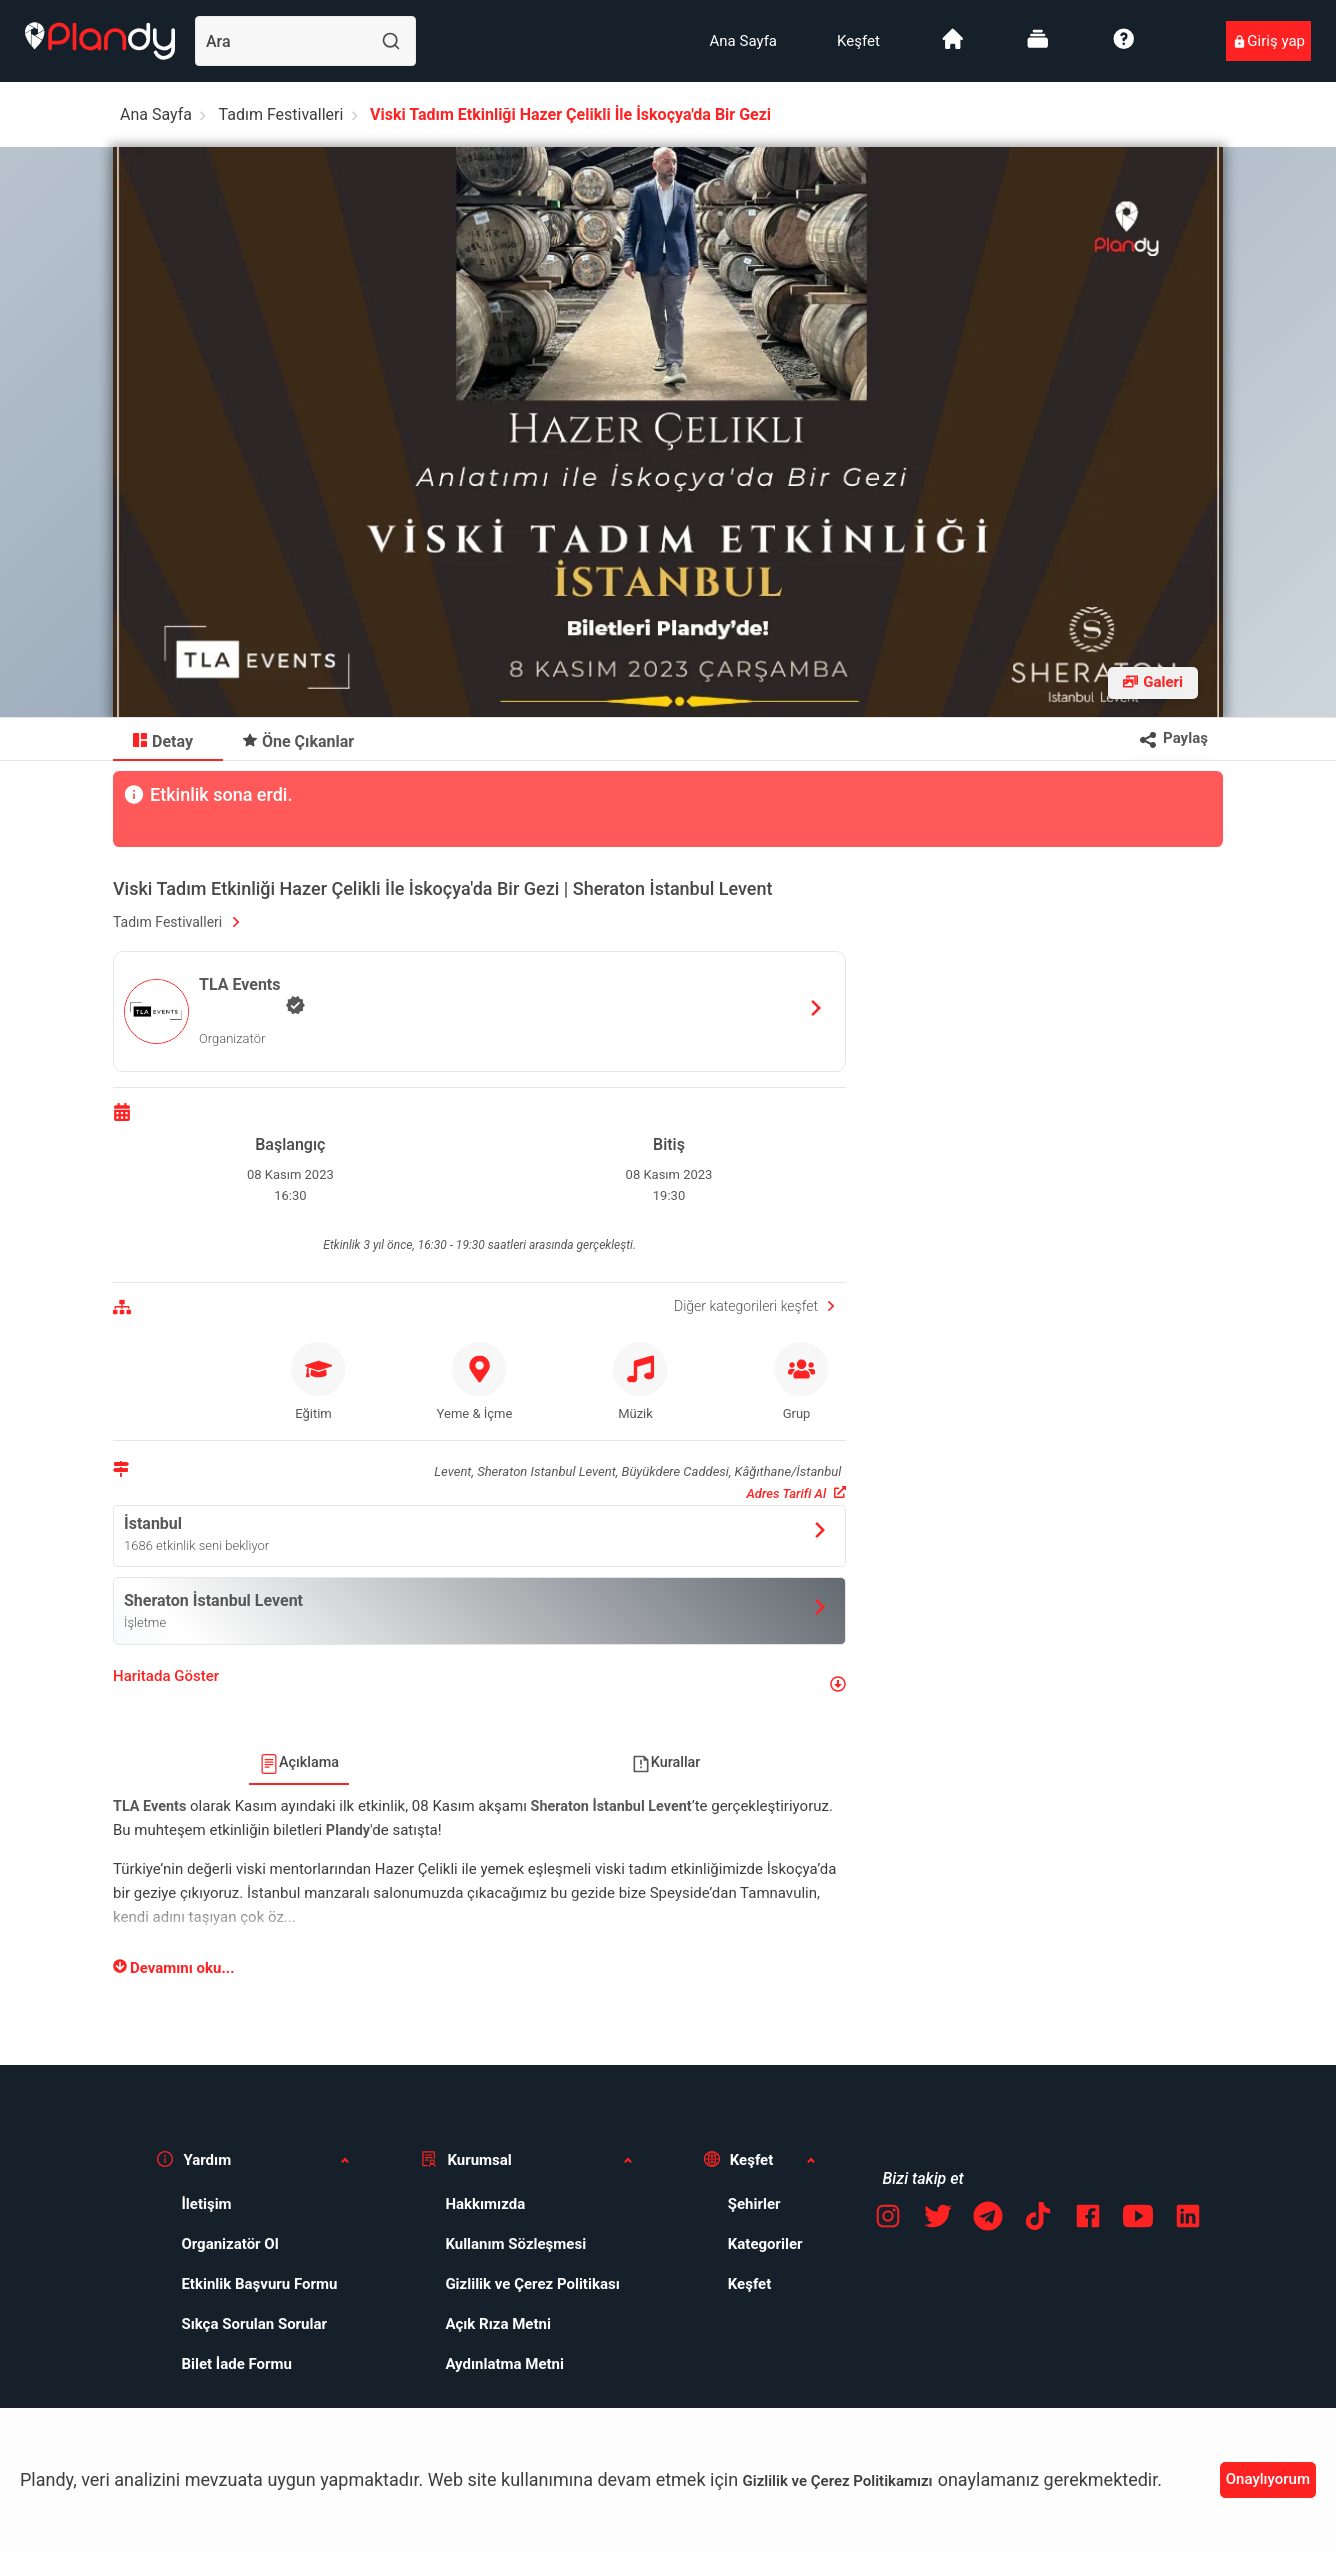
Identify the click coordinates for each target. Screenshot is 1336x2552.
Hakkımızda (485, 2204)
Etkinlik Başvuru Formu (259, 2284)
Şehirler (754, 2204)
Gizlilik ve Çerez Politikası (532, 2284)
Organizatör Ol (229, 2244)
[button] (479, 1684)
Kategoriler (765, 2244)
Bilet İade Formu (236, 2364)
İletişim (206, 2204)
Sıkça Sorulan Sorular (254, 2324)
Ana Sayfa (743, 41)
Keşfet (858, 41)
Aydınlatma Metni (504, 2364)
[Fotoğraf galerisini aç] (1153, 683)
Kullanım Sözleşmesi (515, 2244)
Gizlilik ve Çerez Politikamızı (838, 2481)
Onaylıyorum (1268, 2479)
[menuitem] (743, 41)
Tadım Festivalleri (281, 114)
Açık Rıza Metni (498, 2324)
